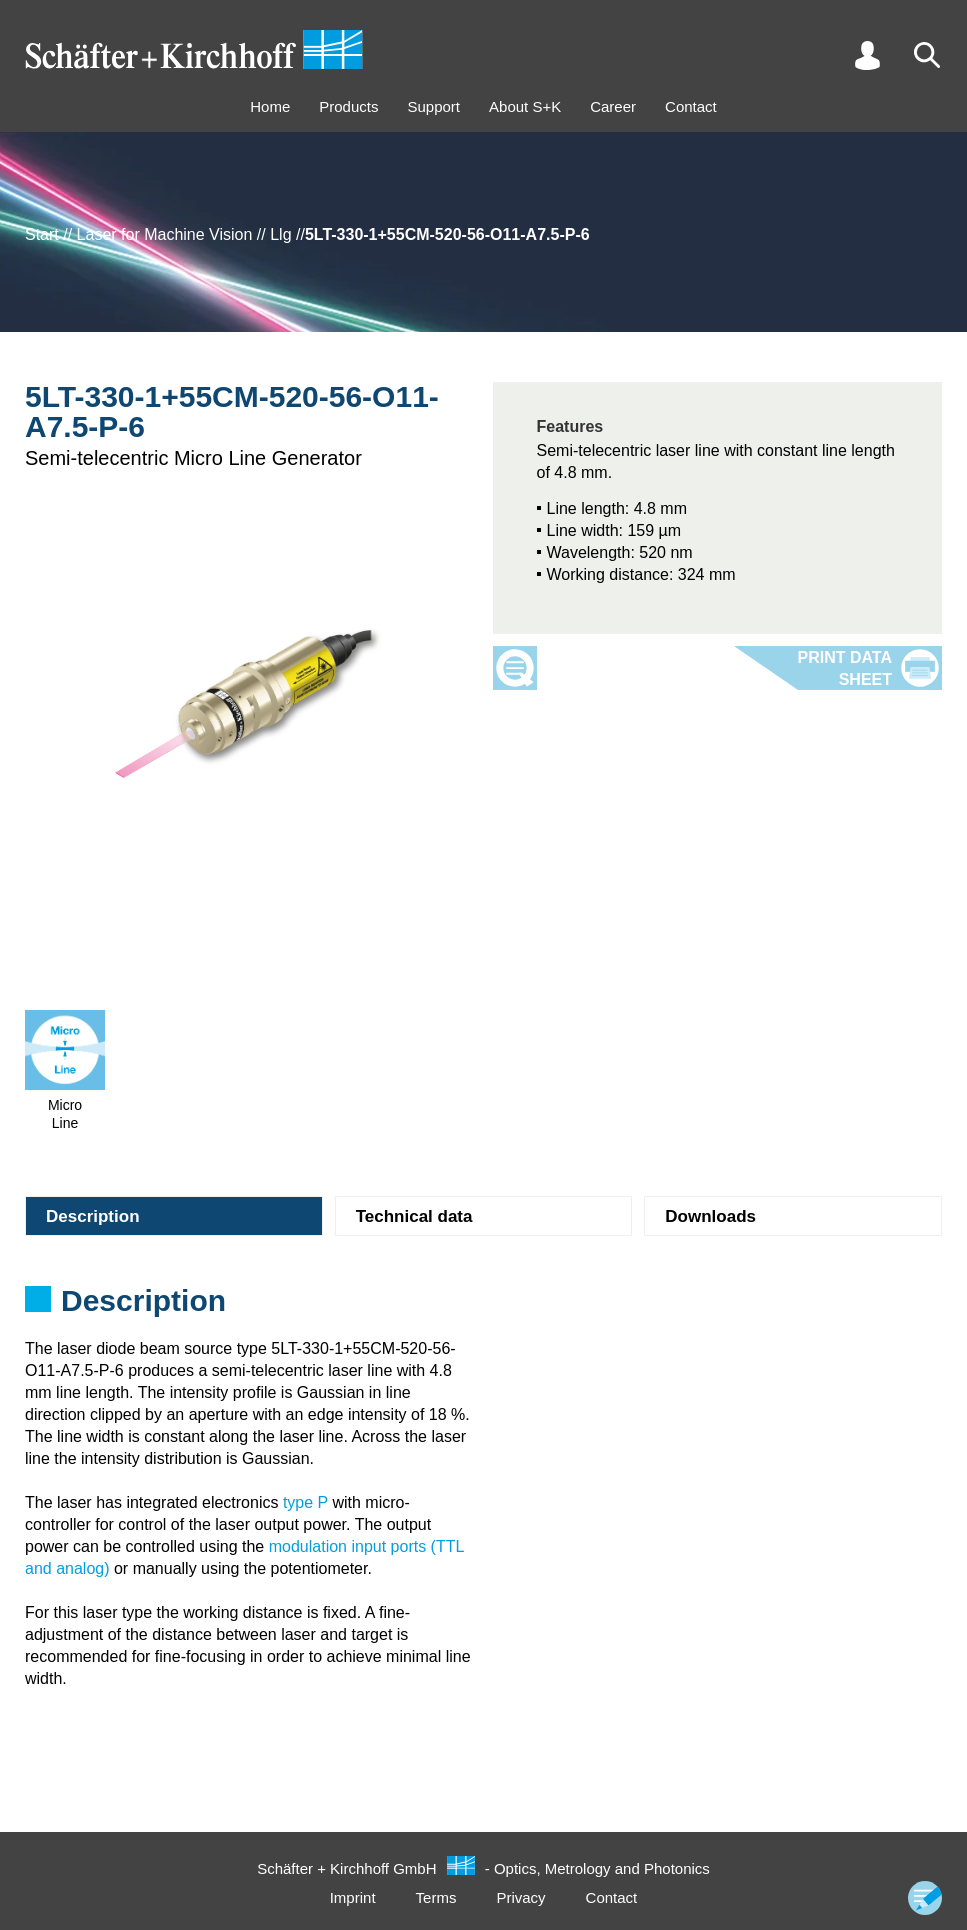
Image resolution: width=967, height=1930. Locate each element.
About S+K (525, 106)
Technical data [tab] (414, 1216)
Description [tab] (93, 1216)
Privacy (520, 1897)
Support (433, 106)
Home (270, 106)
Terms (436, 1897)
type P (305, 1502)
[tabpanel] (483, 1307)
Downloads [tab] (710, 1216)
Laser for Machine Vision (165, 234)
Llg (280, 234)
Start (42, 234)
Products (348, 106)
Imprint (353, 1897)
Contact (691, 106)
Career (613, 106)
